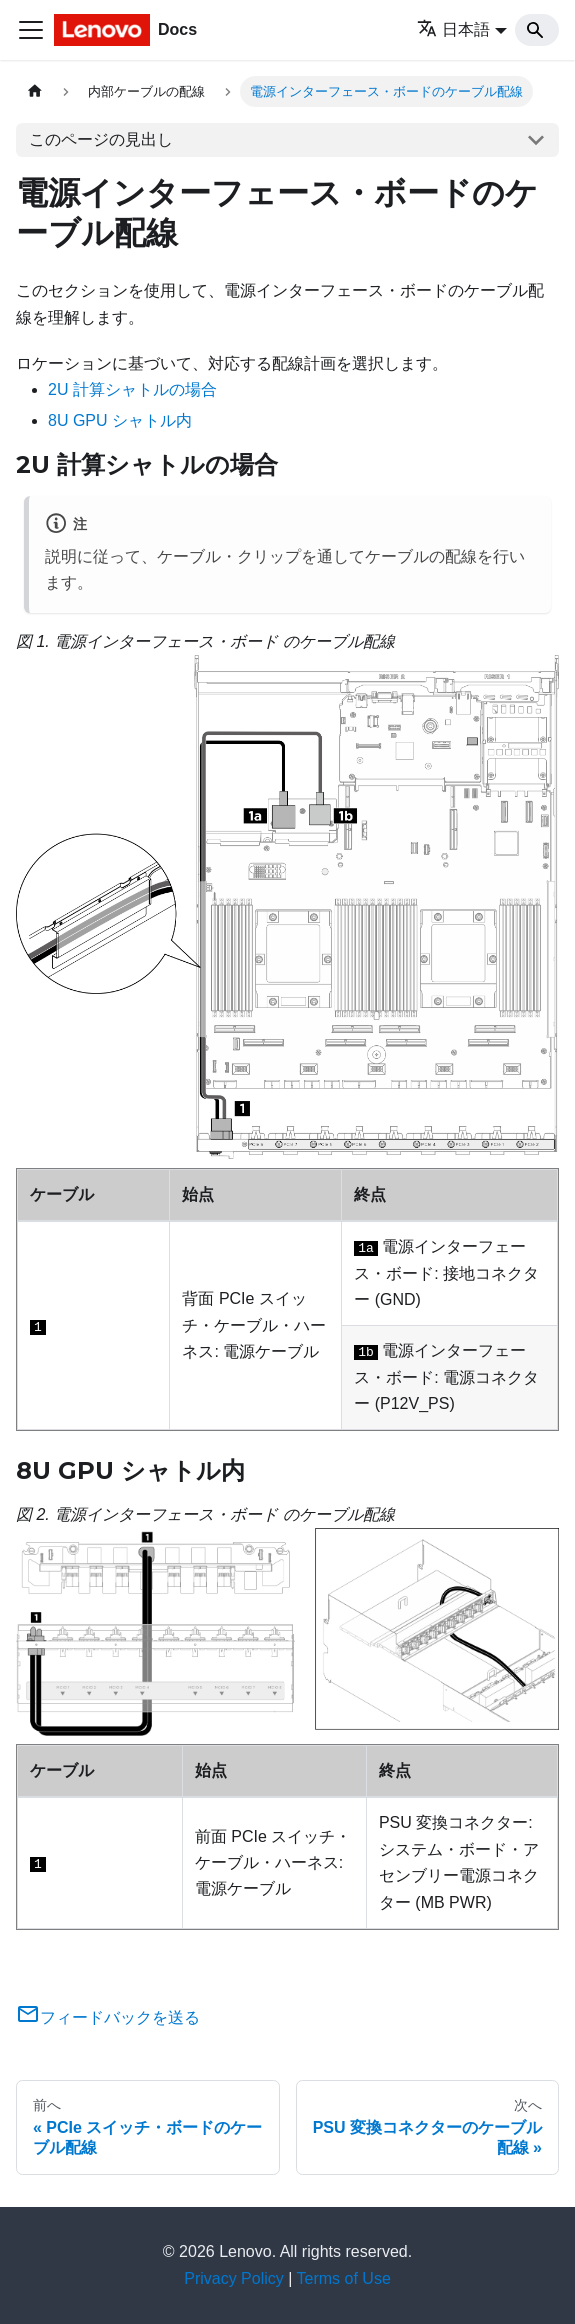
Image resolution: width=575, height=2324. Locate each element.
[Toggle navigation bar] (31, 30)
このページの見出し (101, 139)
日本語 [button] (453, 29)
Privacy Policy (234, 2278)
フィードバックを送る (108, 2017)
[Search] (537, 30)
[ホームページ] (35, 91)
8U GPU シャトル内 (120, 420)
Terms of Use (344, 2278)
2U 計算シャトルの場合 (132, 389)
